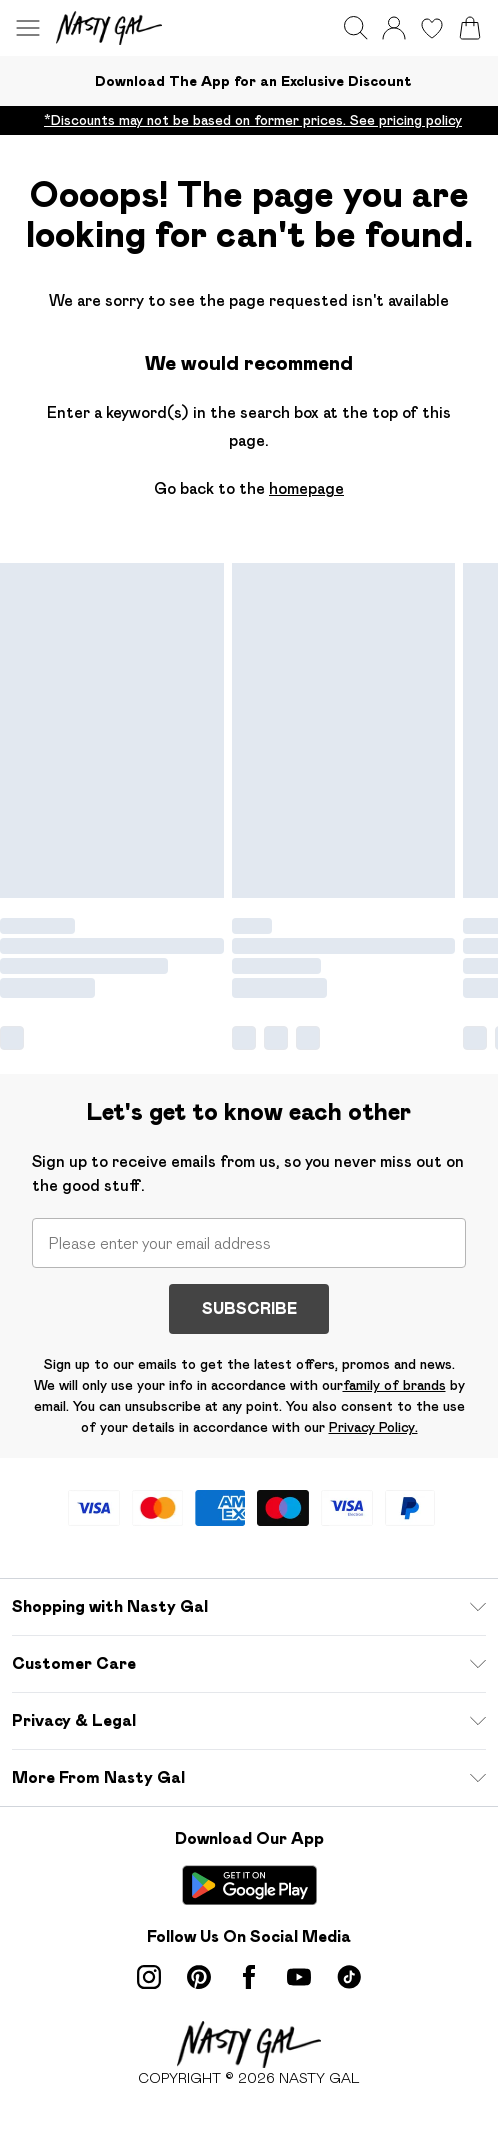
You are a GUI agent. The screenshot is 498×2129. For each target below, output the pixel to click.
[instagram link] (149, 1977)
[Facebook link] (249, 1977)
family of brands (394, 1385)
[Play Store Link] (249, 1885)
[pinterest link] (199, 1977)
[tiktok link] (349, 1977)
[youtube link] (299, 1977)
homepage (306, 488)
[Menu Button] (28, 28)
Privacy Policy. (373, 1427)
